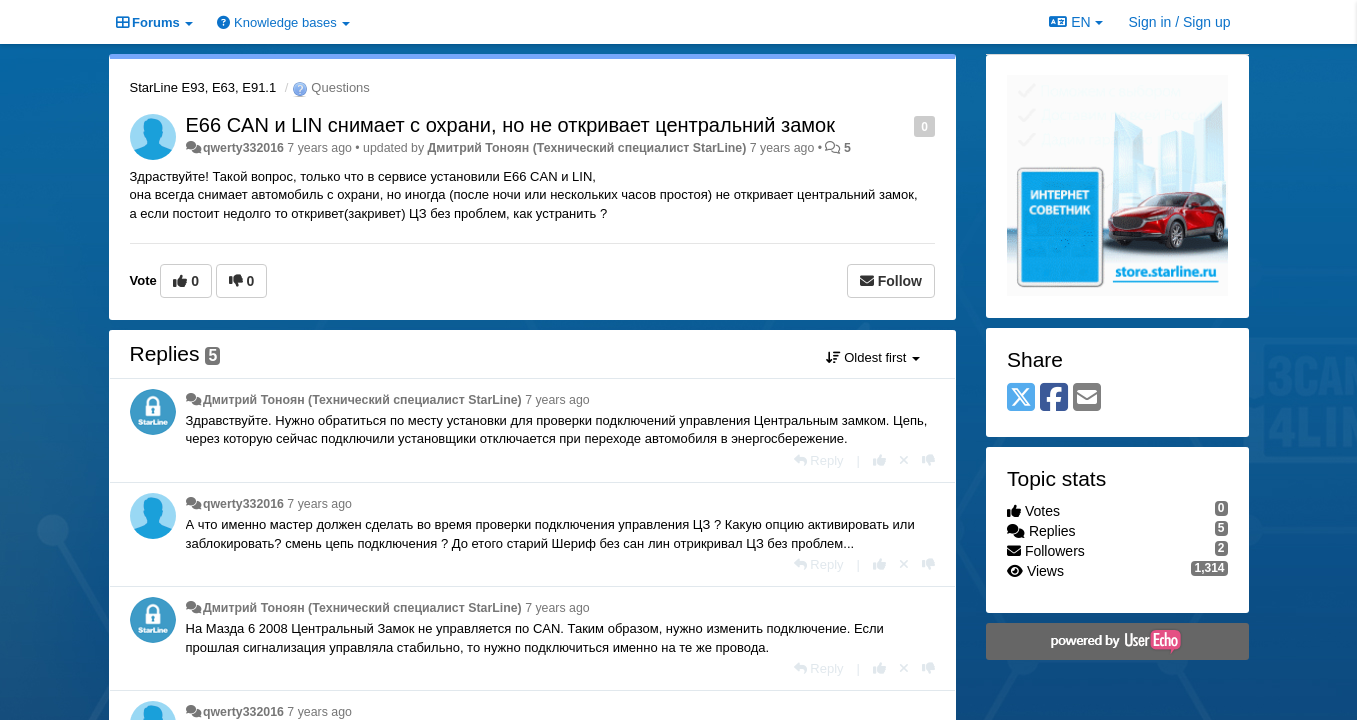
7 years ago (557, 400)
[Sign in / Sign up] (1180, 22)
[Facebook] (1054, 398)
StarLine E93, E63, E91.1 (203, 87)
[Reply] (819, 460)
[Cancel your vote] (904, 460)
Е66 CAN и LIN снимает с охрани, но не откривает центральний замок (510, 125)
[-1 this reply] (928, 460)
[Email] (1087, 398)
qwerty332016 (243, 148)
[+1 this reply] (879, 460)
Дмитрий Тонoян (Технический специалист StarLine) (587, 148)
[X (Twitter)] (1021, 398)
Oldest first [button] (873, 357)
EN (1075, 22)
